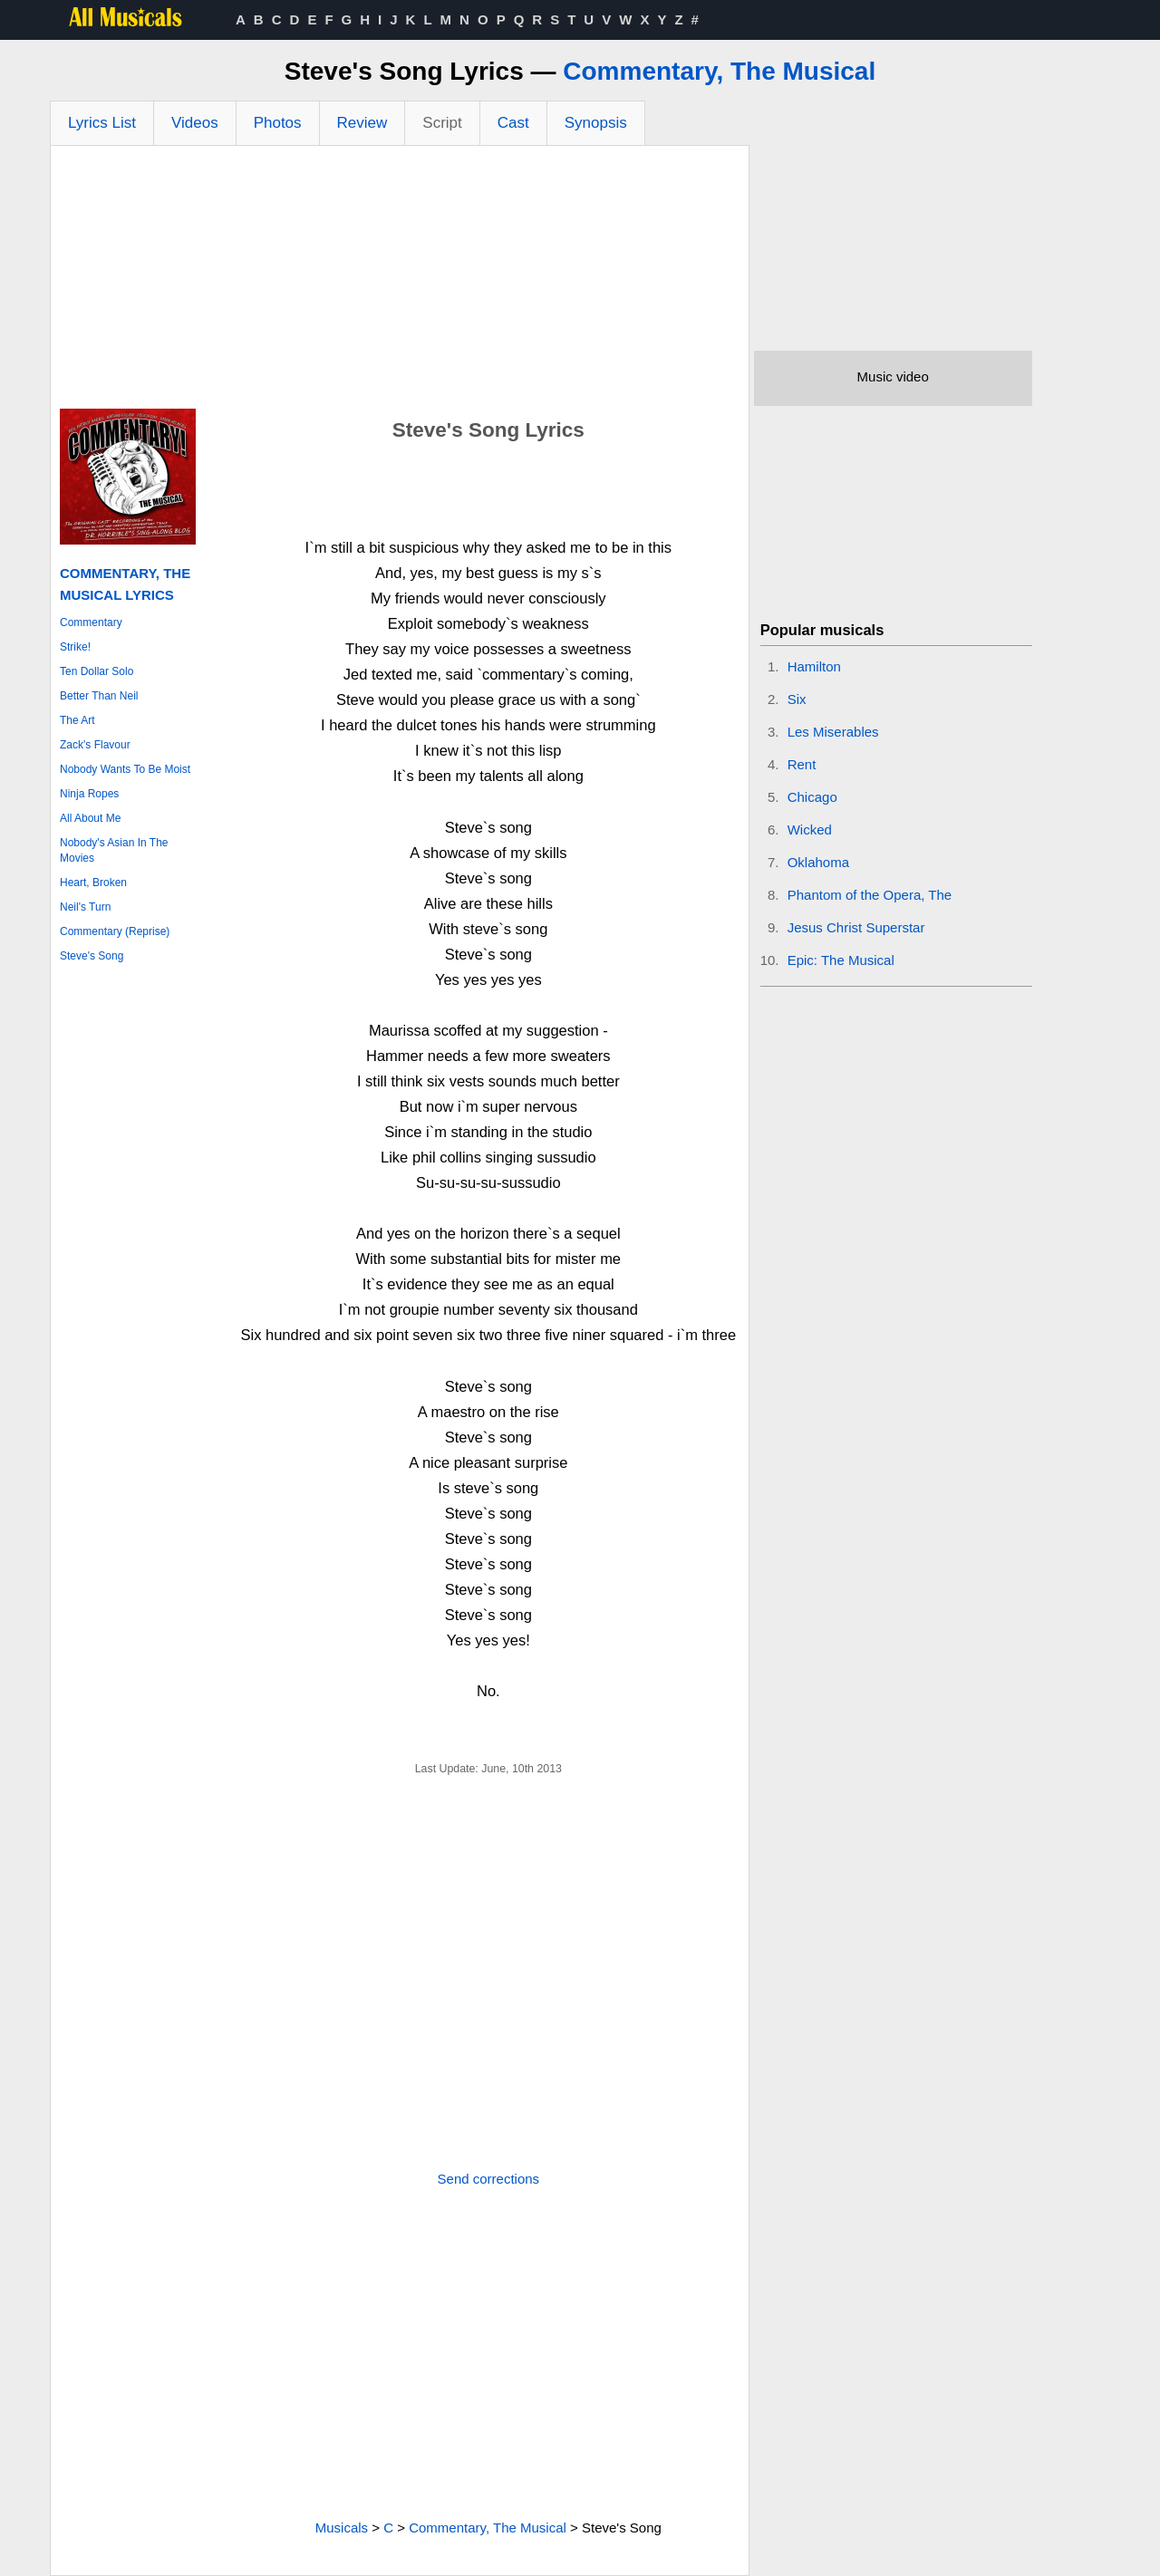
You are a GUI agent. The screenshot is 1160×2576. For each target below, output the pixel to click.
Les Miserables (833, 731)
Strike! (75, 647)
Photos (278, 122)
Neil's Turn (85, 907)
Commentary (91, 622)
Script (441, 122)
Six (797, 699)
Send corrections (489, 2178)
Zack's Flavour (95, 744)
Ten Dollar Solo (96, 671)
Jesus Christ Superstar (856, 927)
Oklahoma (818, 862)
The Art (77, 720)
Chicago (812, 797)
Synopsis (596, 122)
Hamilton (814, 666)
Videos (194, 122)
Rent (802, 764)
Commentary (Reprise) (114, 931)
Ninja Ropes (89, 793)
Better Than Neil (99, 696)
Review (362, 122)
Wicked (810, 829)
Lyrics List (102, 122)
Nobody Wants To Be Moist (125, 769)
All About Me (90, 818)
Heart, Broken (93, 882)
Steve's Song (91, 956)
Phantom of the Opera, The (870, 894)
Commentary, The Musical (719, 71)
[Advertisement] (400, 282)
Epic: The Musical (841, 960)
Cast (513, 122)
